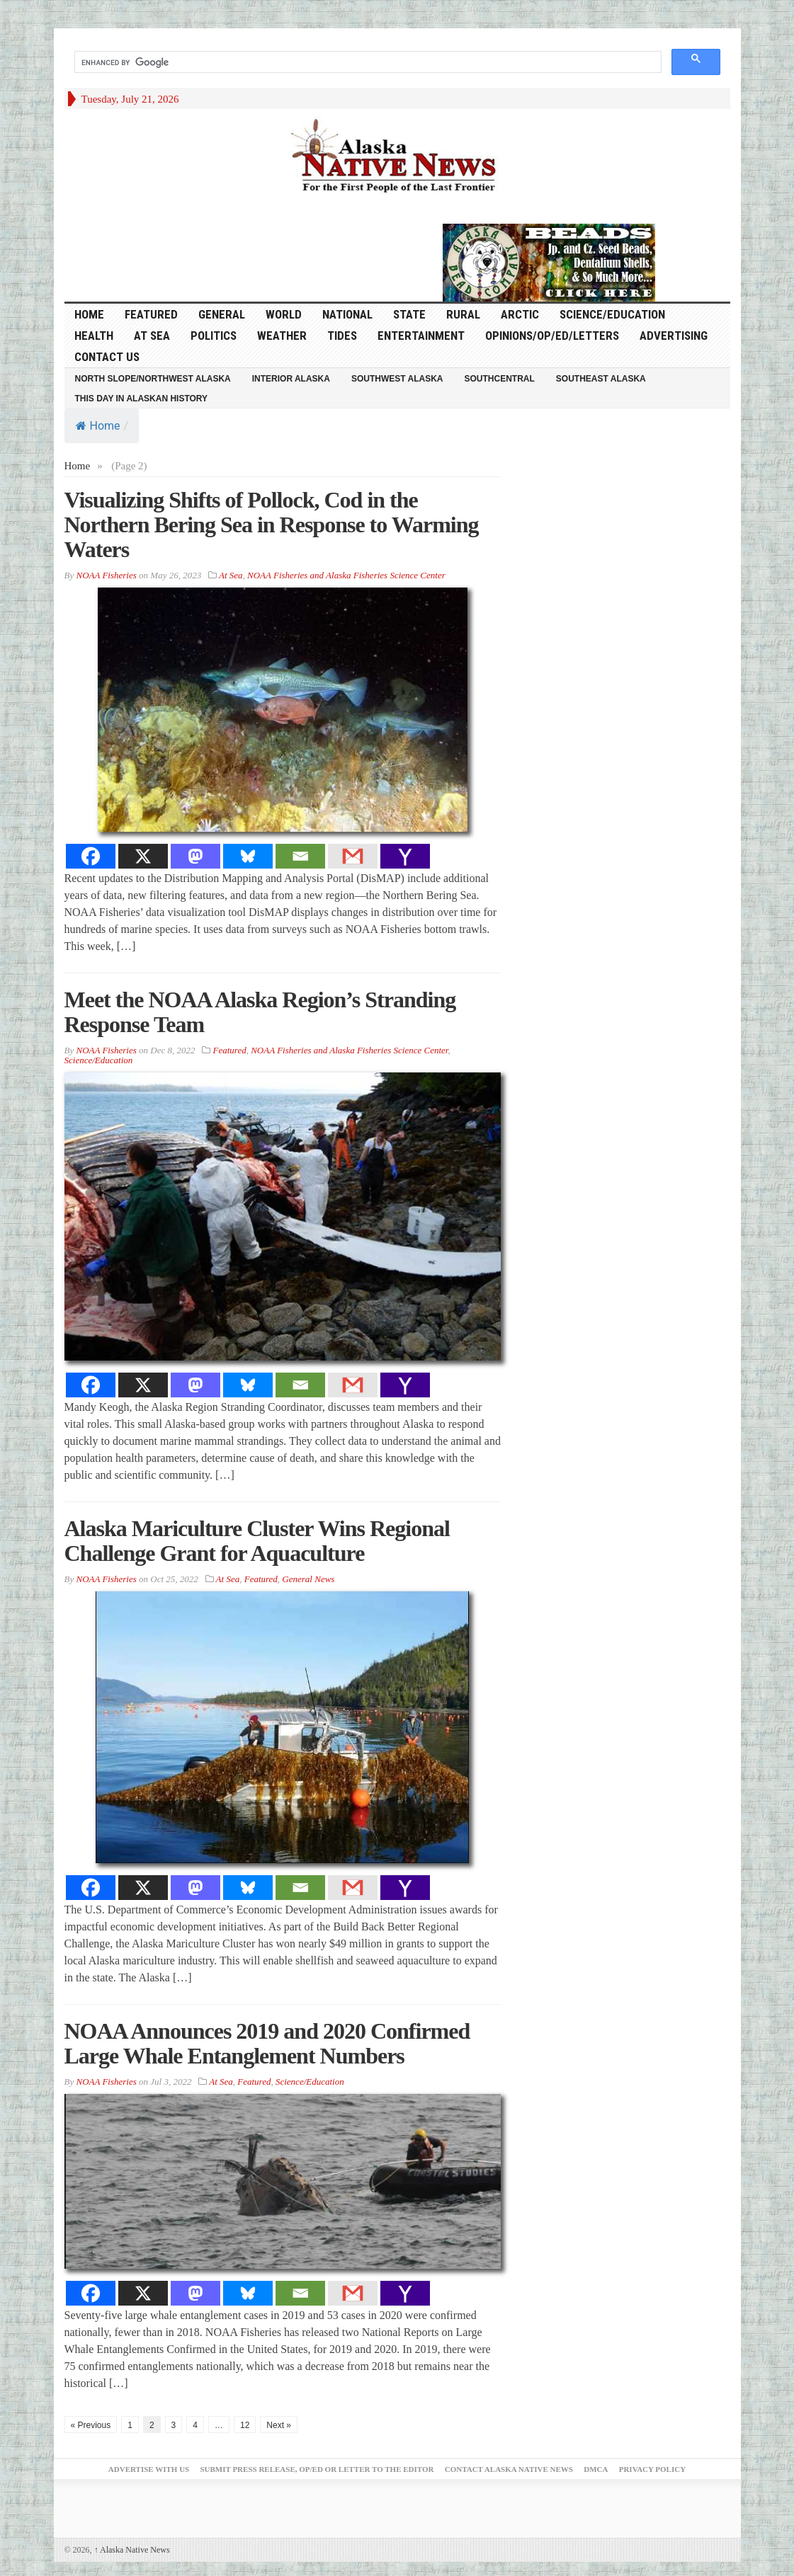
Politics (214, 335)
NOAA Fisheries (106, 575)
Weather (282, 335)
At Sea (152, 335)
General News (308, 1579)
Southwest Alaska (397, 379)
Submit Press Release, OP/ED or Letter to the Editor (316, 2469)
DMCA (596, 2469)
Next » (278, 2425)
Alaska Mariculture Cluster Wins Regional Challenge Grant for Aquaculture (257, 1541)
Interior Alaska (291, 379)
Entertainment (421, 335)
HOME (89, 314)
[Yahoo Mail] (405, 856)
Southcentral (500, 379)
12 (244, 2425)
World (284, 314)
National (347, 314)
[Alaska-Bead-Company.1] (549, 261)
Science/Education (612, 314)
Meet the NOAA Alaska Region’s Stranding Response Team (260, 1012)
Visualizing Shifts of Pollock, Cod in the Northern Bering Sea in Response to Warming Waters (271, 524)
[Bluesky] (248, 856)
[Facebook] (90, 856)
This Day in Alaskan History (141, 398)
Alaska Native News (132, 2550)
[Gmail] (353, 856)
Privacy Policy (652, 2469)
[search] (366, 62)
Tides (342, 335)
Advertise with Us (148, 2469)
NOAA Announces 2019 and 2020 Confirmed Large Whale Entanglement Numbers (267, 2043)
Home (98, 426)
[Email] (300, 856)
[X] (143, 856)
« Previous (91, 2425)
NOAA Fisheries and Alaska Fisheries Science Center (346, 575)
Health (93, 335)
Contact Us (107, 357)
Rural (463, 314)
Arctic (520, 314)
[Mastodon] (195, 856)
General (221, 314)
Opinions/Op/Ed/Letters (552, 335)
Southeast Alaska (601, 379)
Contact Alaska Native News (509, 2469)
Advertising (674, 335)
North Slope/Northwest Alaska (153, 379)
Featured (151, 314)
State (409, 314)
